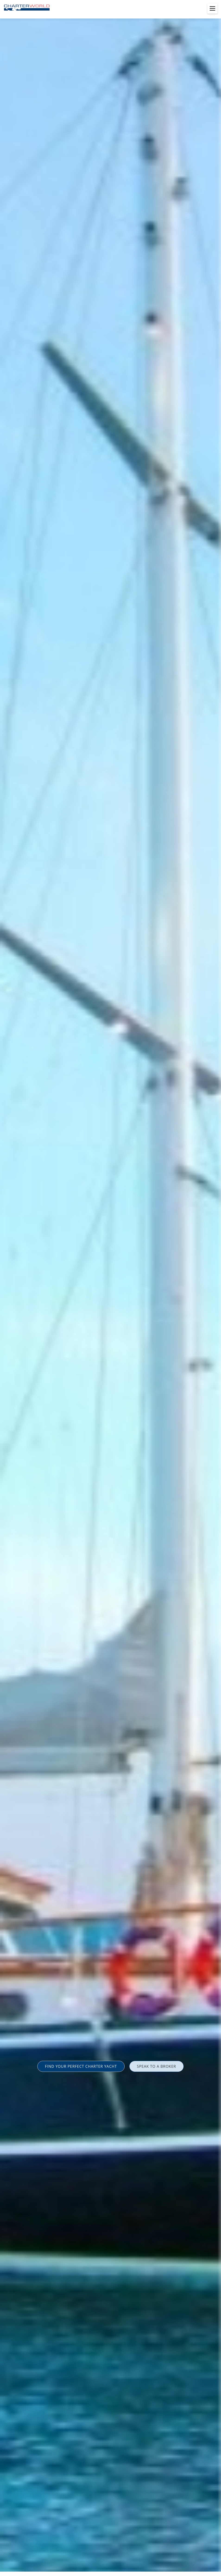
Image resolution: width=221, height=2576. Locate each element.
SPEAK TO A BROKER (156, 2066)
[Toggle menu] (212, 8)
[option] (110, 1288)
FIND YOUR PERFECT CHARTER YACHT (81, 2066)
